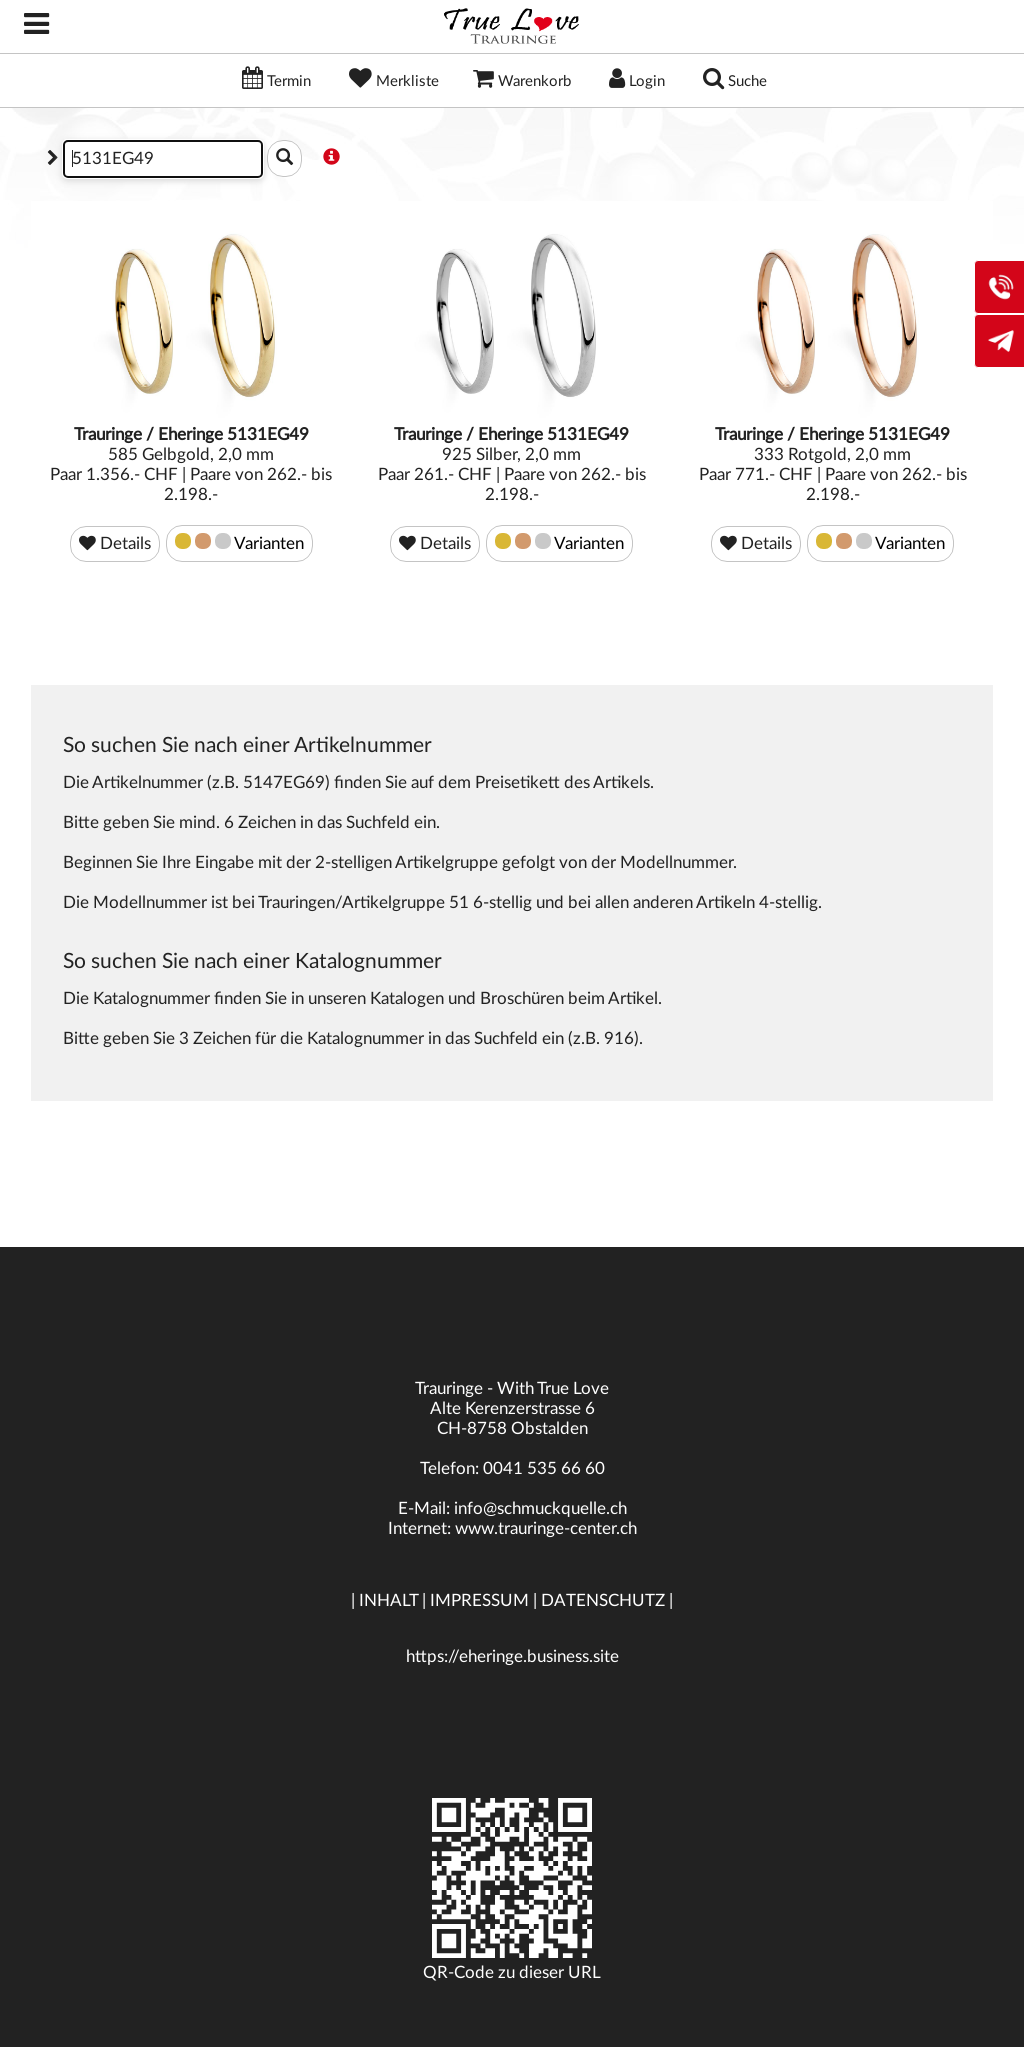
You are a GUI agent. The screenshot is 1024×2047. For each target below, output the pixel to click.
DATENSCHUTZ (603, 1600)
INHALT (388, 1600)
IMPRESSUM (479, 1600)
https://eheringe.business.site (512, 1656)
